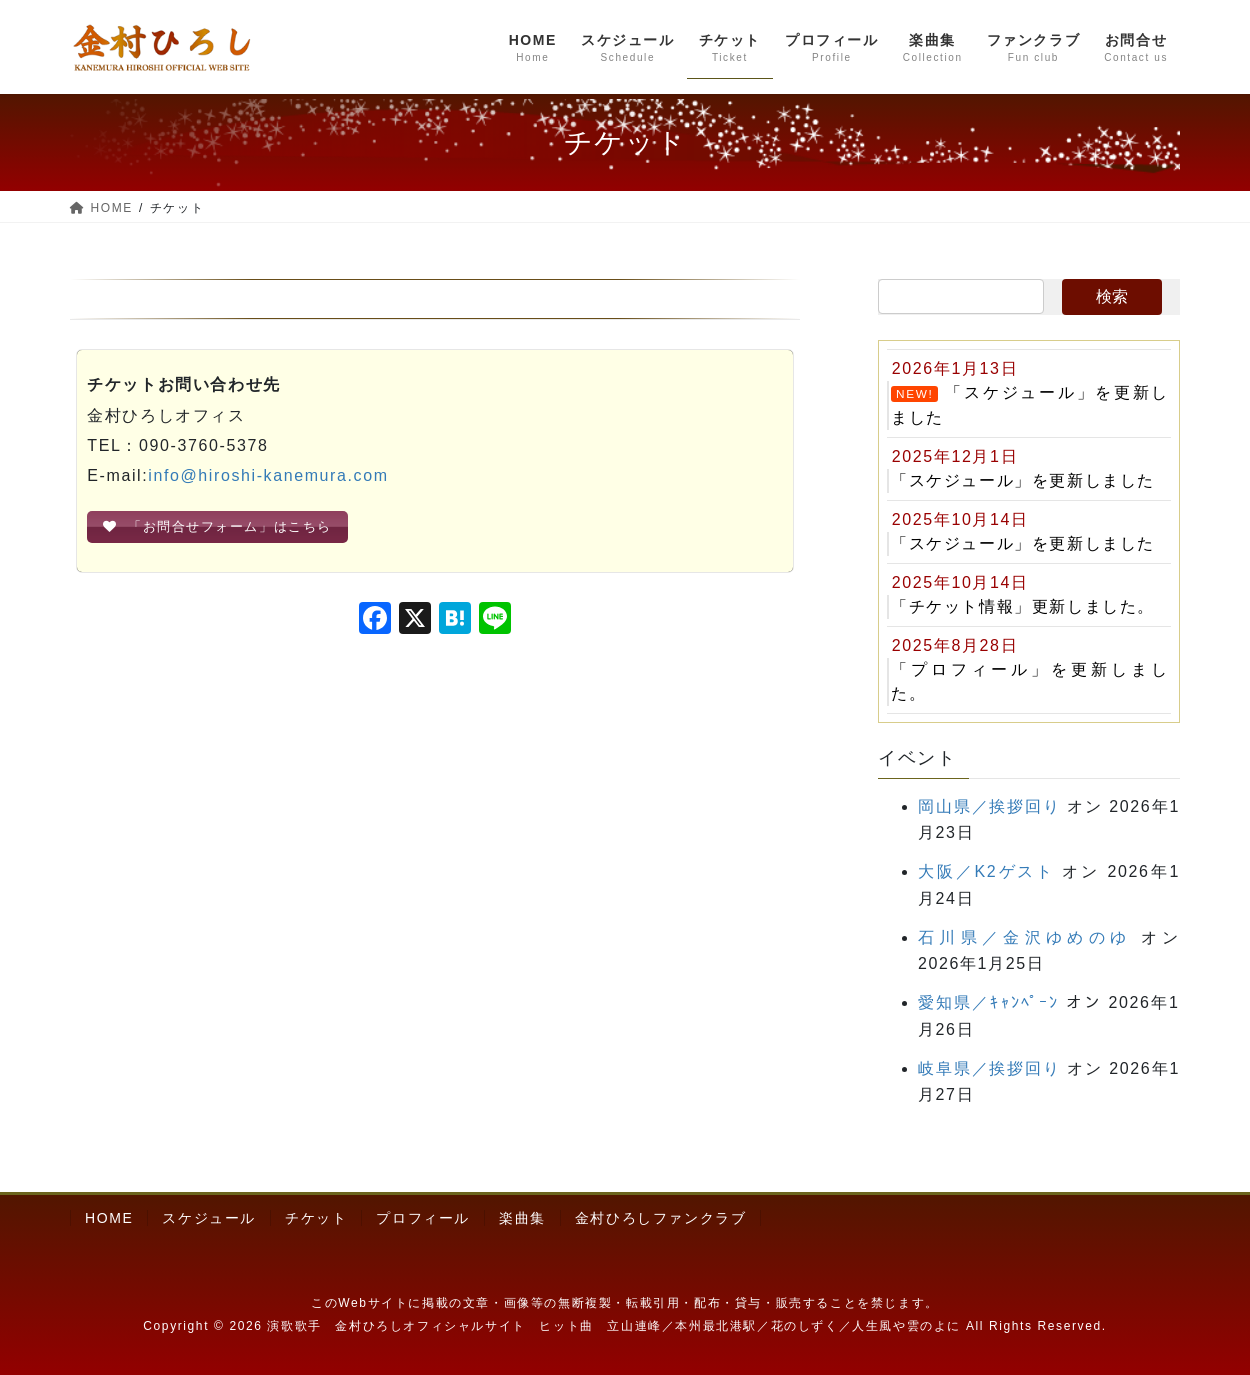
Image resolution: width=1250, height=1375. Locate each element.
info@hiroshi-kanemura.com (268, 475)
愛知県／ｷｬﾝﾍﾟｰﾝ (988, 1002)
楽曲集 (522, 1218)
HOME (109, 1218)
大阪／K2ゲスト (986, 871)
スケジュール (209, 1218)
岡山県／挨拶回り (989, 806)
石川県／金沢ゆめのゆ (1024, 937)
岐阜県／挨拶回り (989, 1068)
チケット (316, 1218)
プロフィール (423, 1218)
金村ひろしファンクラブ (661, 1218)
